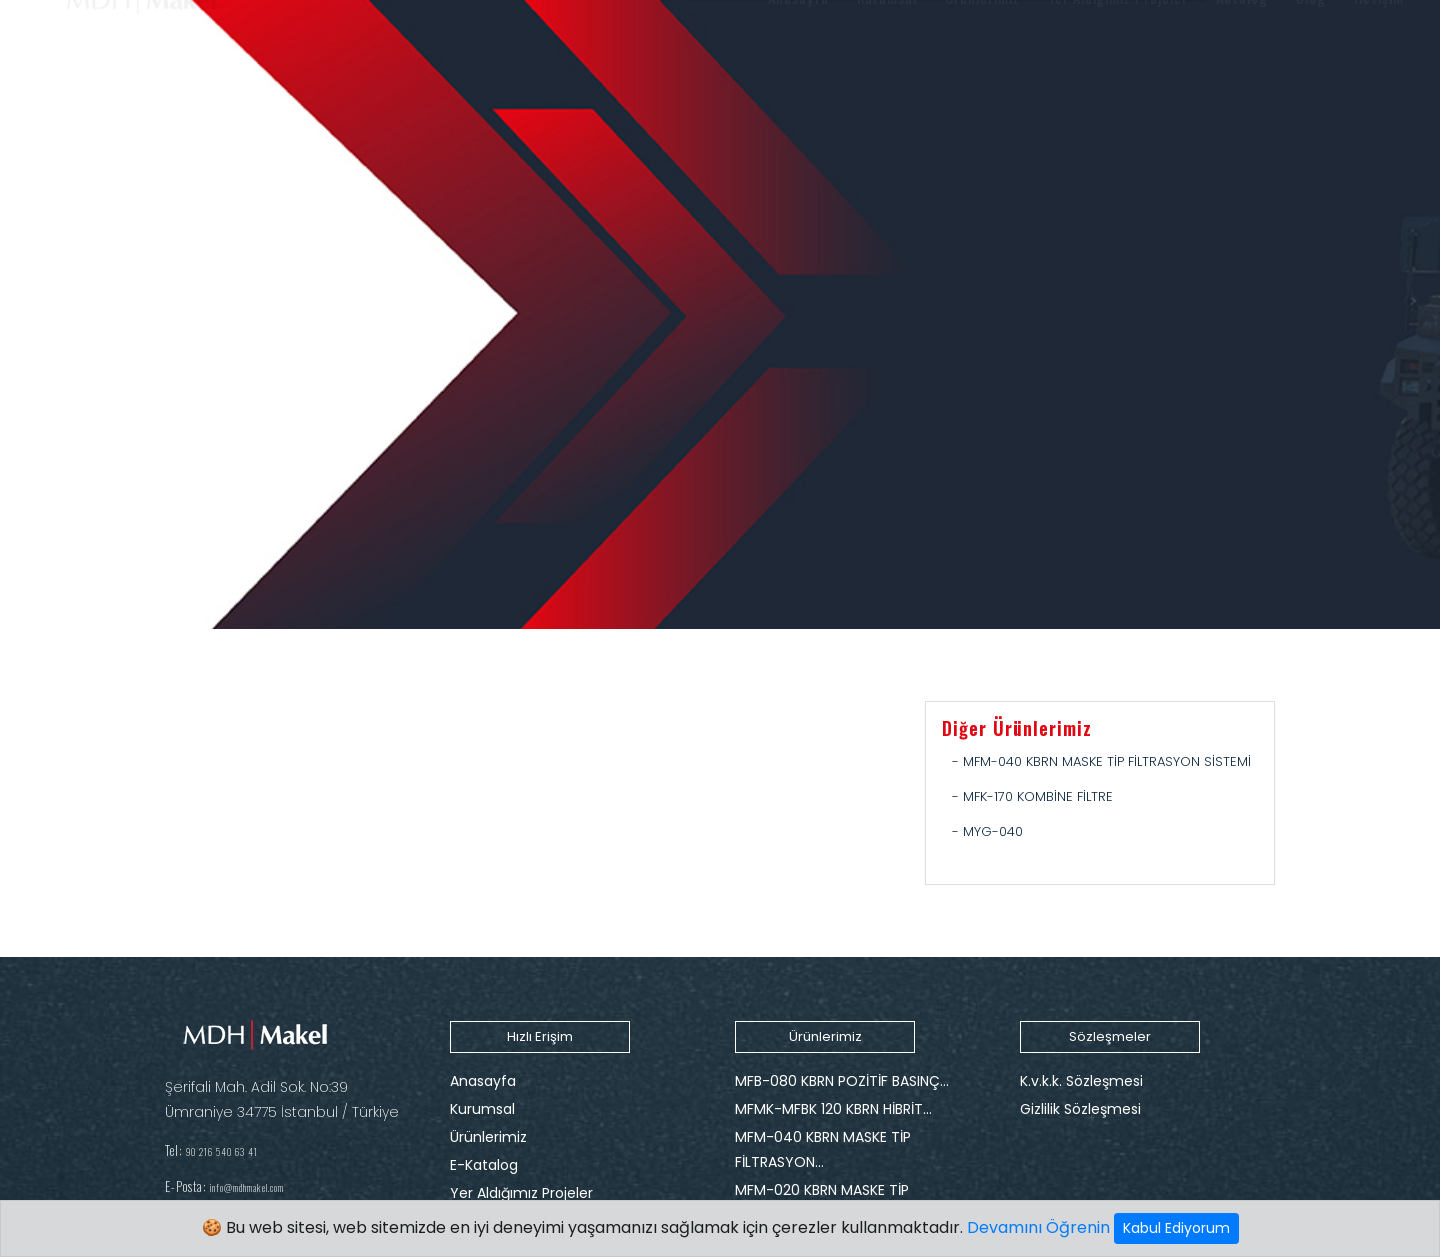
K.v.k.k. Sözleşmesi (1081, 1081)
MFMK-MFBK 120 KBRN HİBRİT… (833, 1109)
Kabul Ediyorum (1176, 1228)
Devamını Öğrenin (1038, 1227)
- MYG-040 (987, 831)
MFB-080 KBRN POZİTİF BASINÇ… (842, 1081)
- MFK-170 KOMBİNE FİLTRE (1032, 796)
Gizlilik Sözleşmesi (1080, 1109)
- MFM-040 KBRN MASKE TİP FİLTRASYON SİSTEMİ (1101, 761)
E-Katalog (484, 1165)
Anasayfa (483, 1081)
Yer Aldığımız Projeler (521, 1193)
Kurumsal (482, 1109)
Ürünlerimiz (488, 1137)
